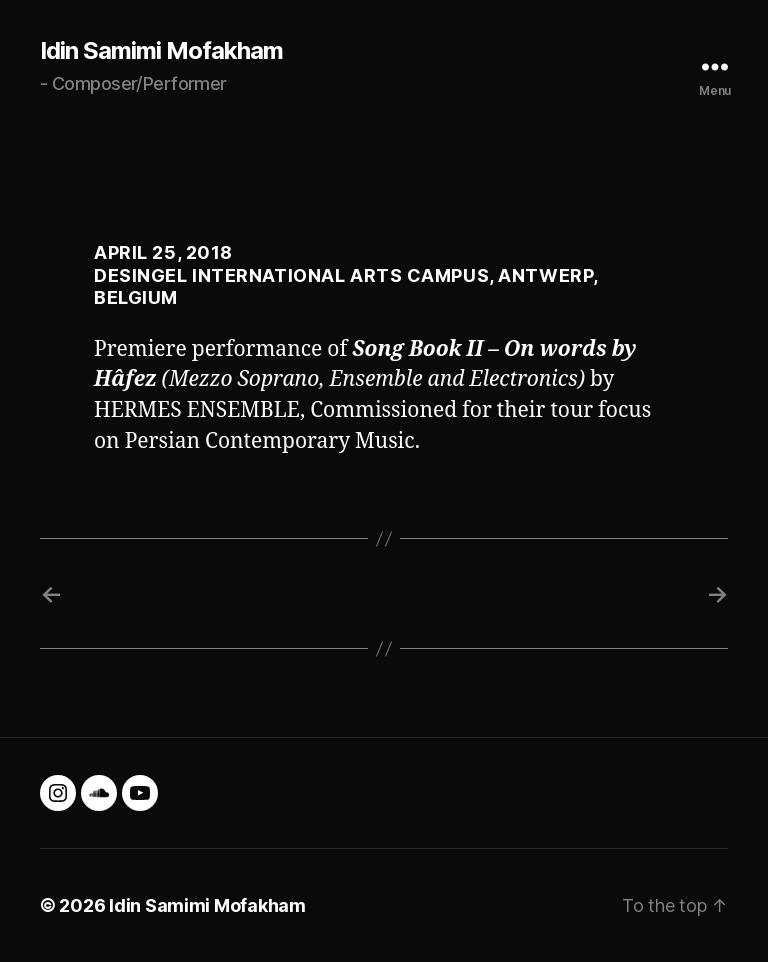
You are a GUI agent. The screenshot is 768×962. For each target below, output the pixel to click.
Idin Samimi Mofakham (161, 51)
